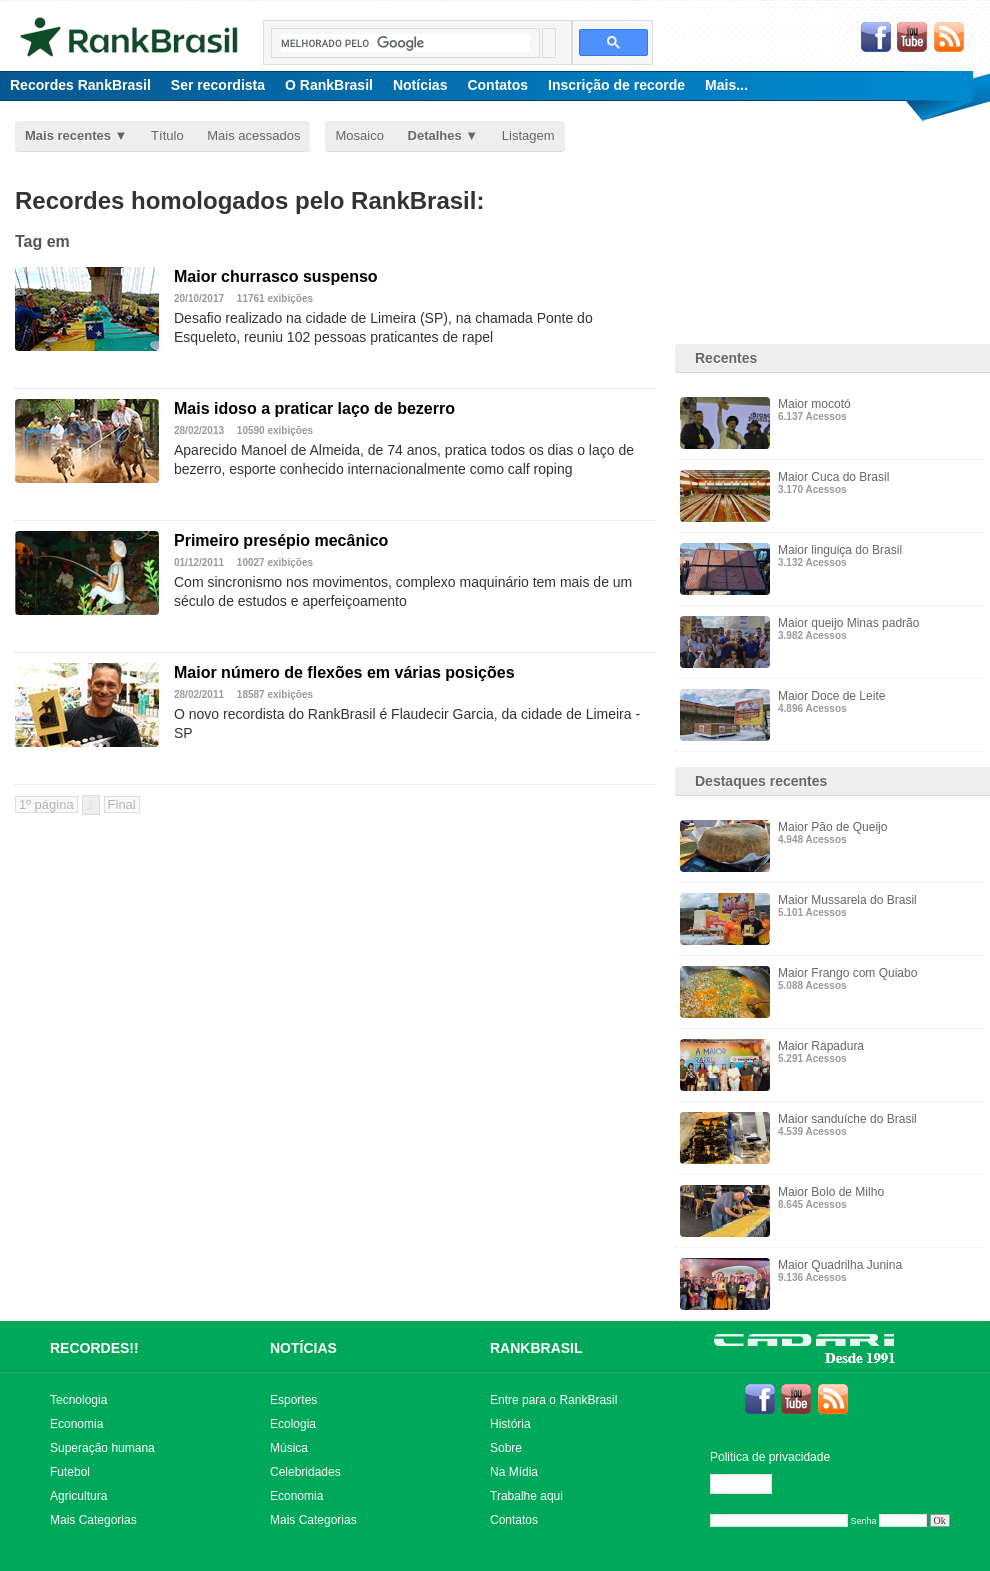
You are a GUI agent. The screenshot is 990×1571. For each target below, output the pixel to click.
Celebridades (305, 1472)
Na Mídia (514, 1472)
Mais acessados (253, 135)
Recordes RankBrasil (80, 85)
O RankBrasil (329, 85)
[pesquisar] (405, 43)
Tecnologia (78, 1400)
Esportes (293, 1400)
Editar (750, 1484)
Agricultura (78, 1496)
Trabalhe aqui (526, 1496)
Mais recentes (68, 135)
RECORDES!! (94, 1348)
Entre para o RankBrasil (553, 1400)
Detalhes (435, 135)
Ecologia (293, 1424)
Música (289, 1448)
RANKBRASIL (536, 1348)
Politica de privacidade (770, 1457)
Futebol (70, 1472)
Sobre (506, 1448)
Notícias (420, 85)
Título (167, 135)
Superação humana (102, 1448)
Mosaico (359, 135)
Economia (76, 1424)
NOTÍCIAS (303, 1348)
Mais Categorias (93, 1520)
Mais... (726, 85)
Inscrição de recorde (616, 85)
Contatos (497, 85)
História (510, 1424)
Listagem (528, 135)
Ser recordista (218, 85)
